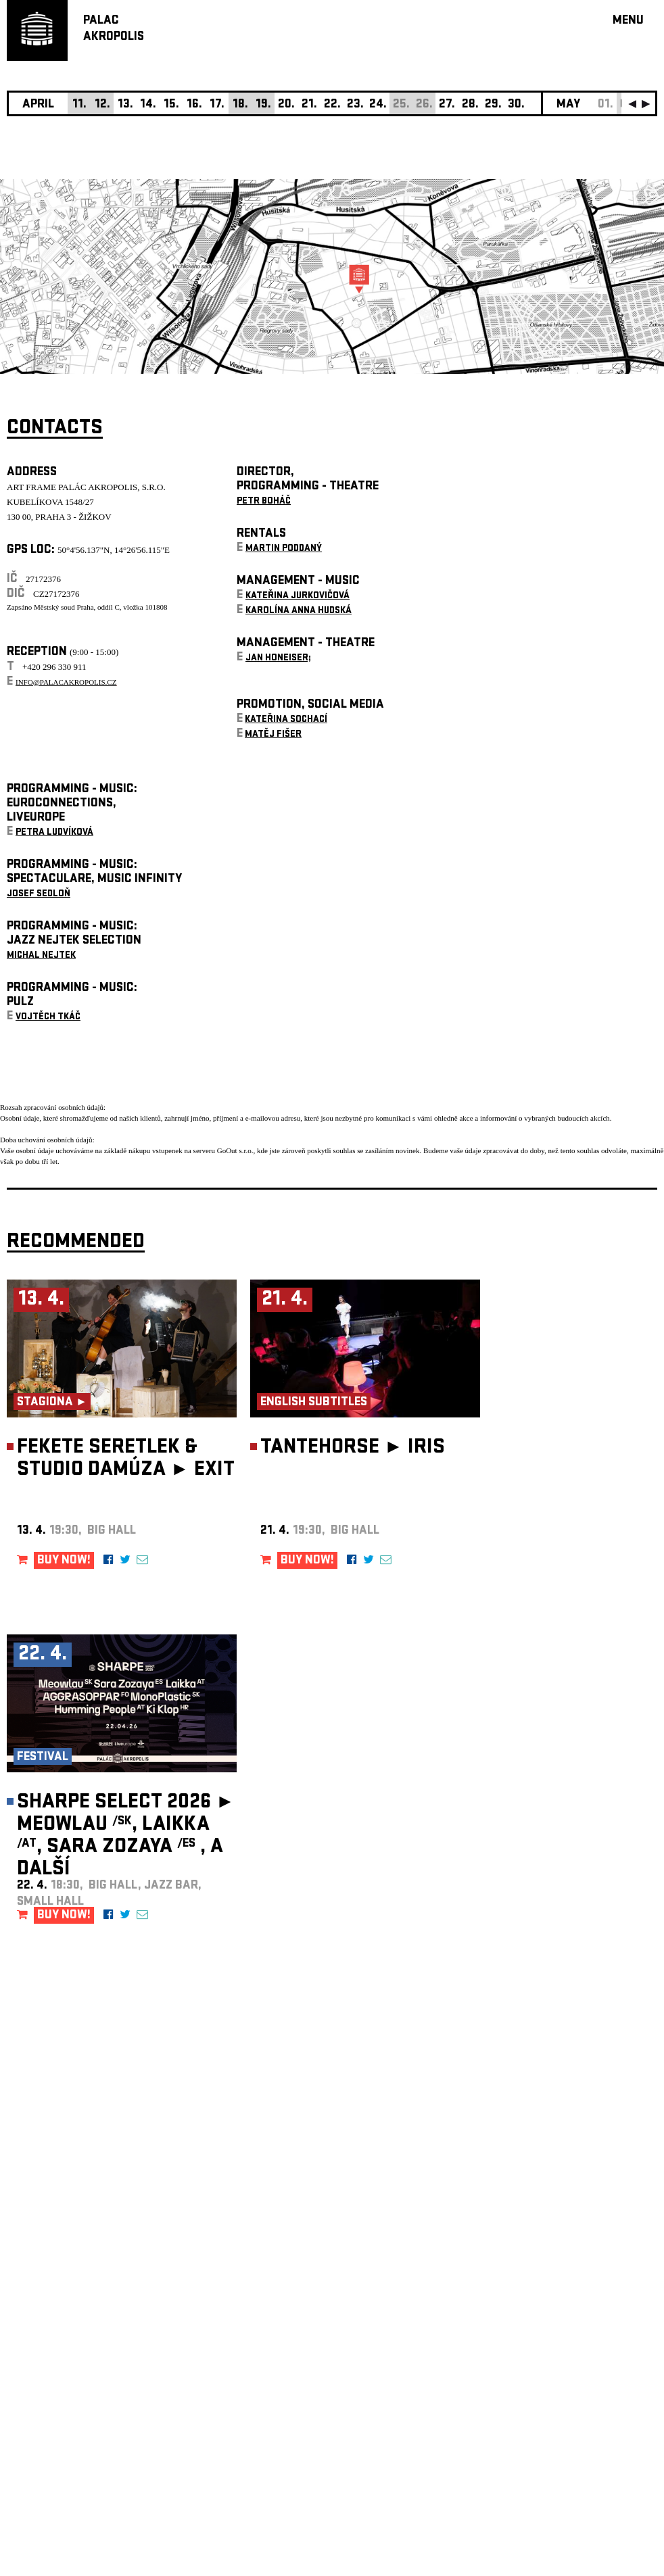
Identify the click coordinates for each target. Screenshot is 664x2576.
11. (79, 105)
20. (286, 105)
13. (125, 105)
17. (217, 105)
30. (516, 105)
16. (194, 105)
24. (378, 105)
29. (493, 105)
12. (102, 105)
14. (148, 105)
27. (447, 105)
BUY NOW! (64, 1561)
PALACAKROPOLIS (113, 29)
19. (263, 105)
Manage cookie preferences (59, 2392)
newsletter (570, 2235)
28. (470, 105)
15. (171, 105)
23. (355, 105)
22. (332, 105)
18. (240, 105)
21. (309, 105)
